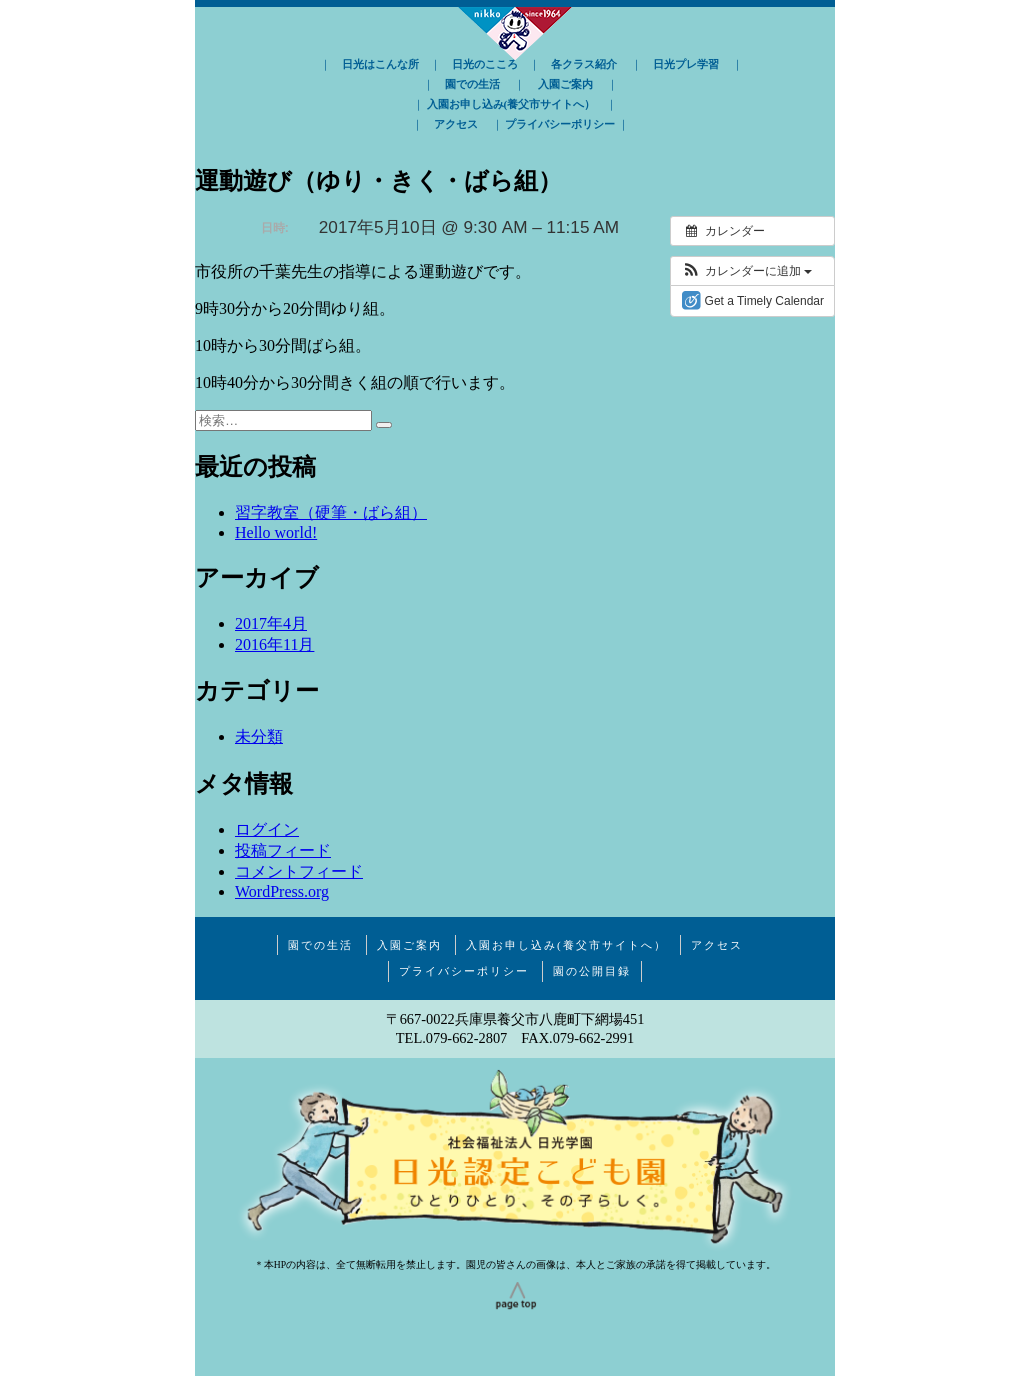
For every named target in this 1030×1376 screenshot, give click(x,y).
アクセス (456, 124)
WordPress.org (282, 891)
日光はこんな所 (380, 64)
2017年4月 (271, 623)
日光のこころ (485, 64)
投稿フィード (283, 850)
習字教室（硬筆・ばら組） (331, 512)
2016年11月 (274, 644)
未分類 (259, 736)
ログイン (267, 829)
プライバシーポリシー (560, 124)
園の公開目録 (592, 971)
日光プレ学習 (686, 64)
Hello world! (276, 532)
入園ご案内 (565, 84)
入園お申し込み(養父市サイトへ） (511, 104)
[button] (746, 271)
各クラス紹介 (584, 64)
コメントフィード (299, 871)
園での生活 (472, 84)
